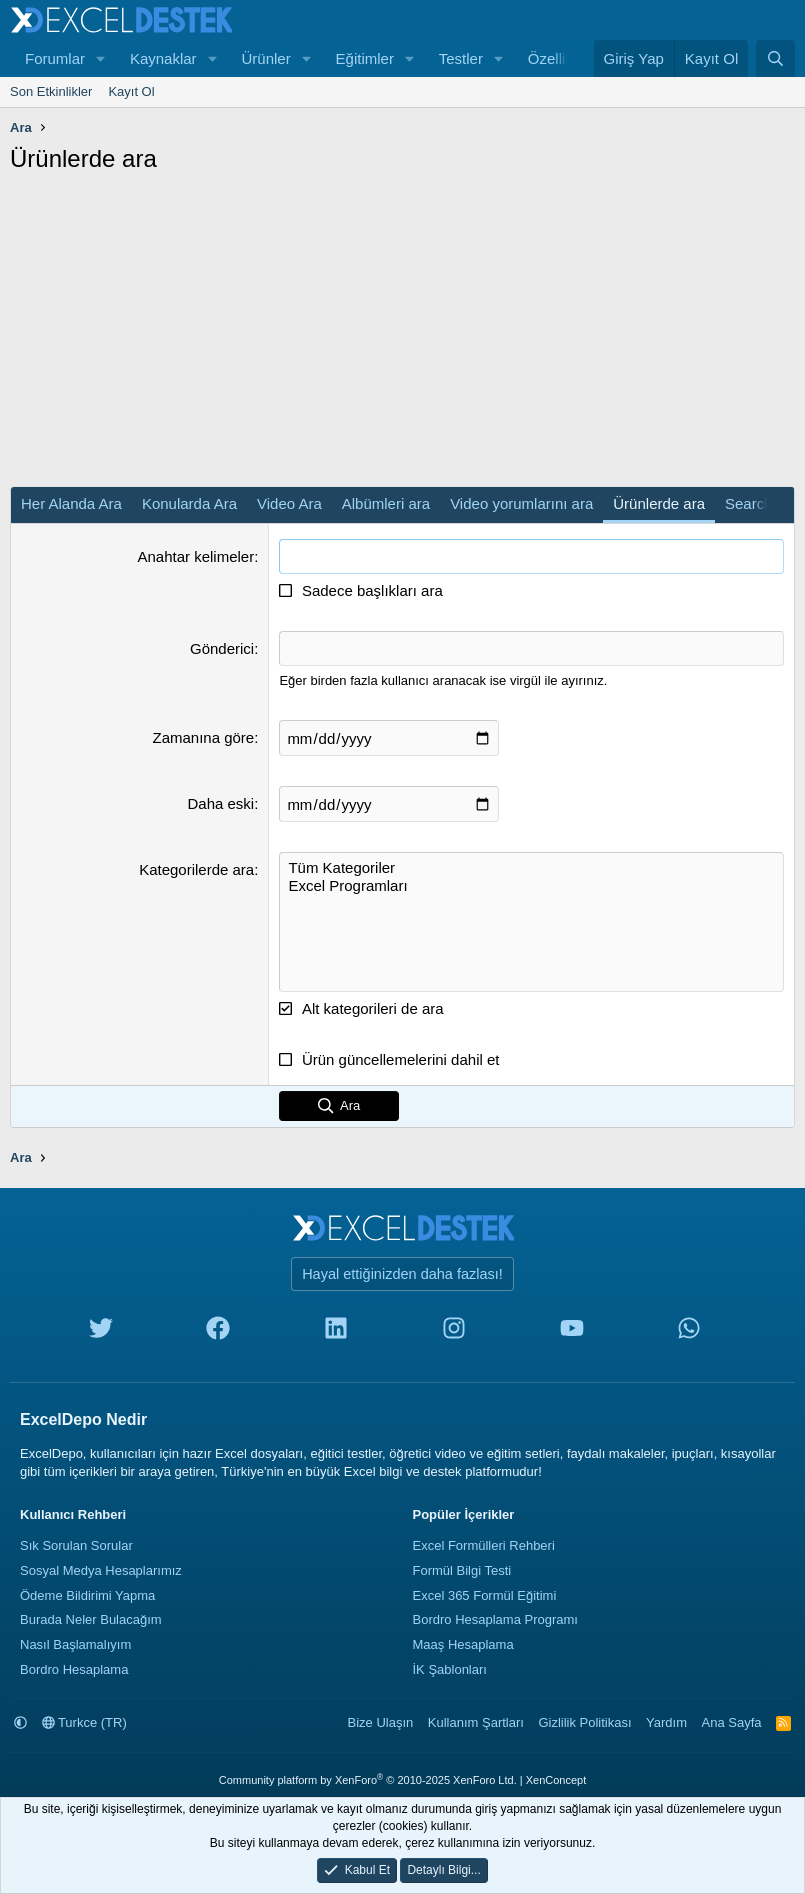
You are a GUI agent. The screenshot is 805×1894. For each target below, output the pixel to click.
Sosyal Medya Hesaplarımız (101, 1570)
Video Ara (289, 503)
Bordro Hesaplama (74, 1669)
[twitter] (101, 1332)
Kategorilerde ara (196, 869)
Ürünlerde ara (659, 503)
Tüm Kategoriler (531, 868)
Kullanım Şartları (476, 1722)
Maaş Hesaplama (463, 1644)
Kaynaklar (163, 58)
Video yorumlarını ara (521, 503)
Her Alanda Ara (71, 503)
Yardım (666, 1722)
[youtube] (572, 1332)
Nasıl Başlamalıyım (75, 1644)
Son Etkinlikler (51, 91)
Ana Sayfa (732, 1722)
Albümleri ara (386, 503)
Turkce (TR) (84, 1722)
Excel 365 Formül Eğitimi (485, 1595)
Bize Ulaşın (381, 1722)
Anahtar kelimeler (195, 556)
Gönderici (222, 648)
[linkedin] (336, 1332)
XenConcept (556, 1780)
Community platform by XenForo (368, 1780)
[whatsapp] (689, 1332)
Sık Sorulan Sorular (76, 1545)
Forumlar (55, 58)
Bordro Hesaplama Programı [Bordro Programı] (495, 1619)
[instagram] (454, 1332)
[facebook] (218, 1332)
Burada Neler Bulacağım (91, 1619)
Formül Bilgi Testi (462, 1570)
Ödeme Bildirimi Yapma (87, 1595)
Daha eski (221, 803)
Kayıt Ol (131, 91)
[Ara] (775, 58)
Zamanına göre (203, 737)
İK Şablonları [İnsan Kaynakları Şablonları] (450, 1669)
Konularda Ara (189, 503)
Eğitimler (365, 58)
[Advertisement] (402, 336)
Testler (461, 58)
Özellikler (559, 58)
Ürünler (265, 58)
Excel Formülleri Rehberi (484, 1545)
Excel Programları (531, 886)
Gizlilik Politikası (584, 1722)
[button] (101, 58)
